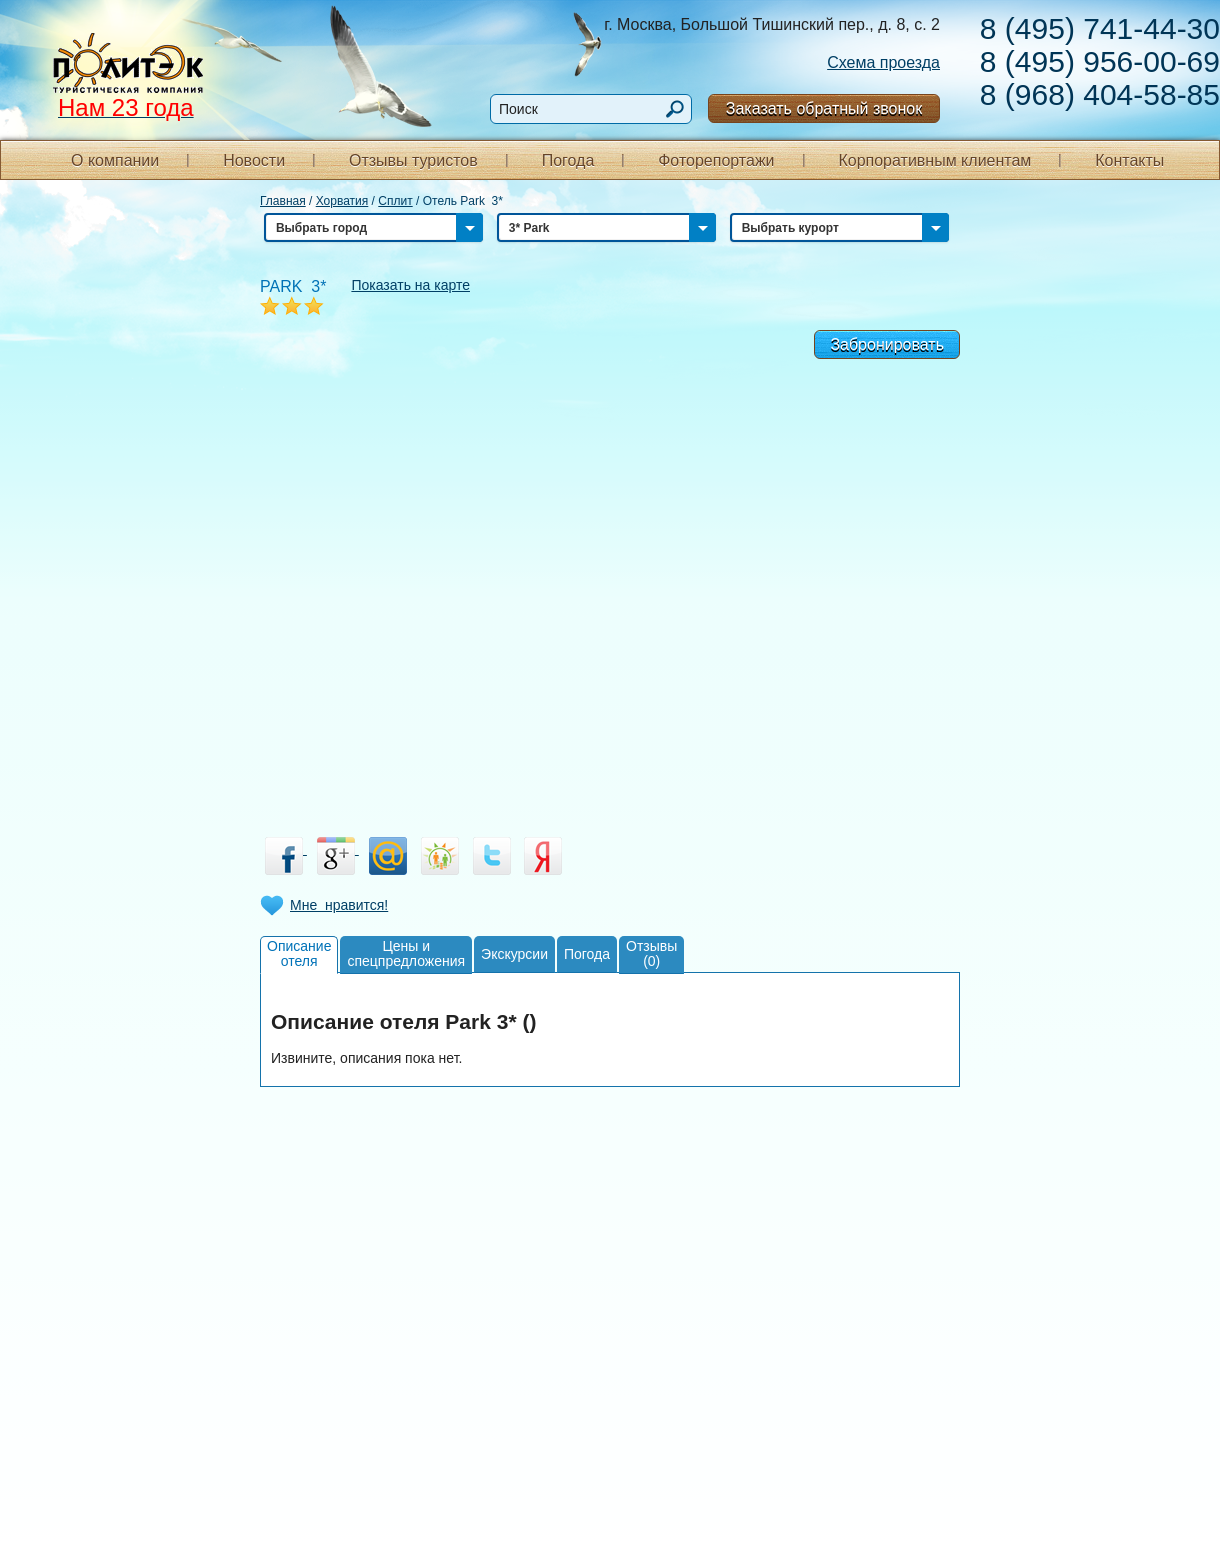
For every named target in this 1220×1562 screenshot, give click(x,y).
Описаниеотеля (299, 953)
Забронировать (887, 344)
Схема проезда (883, 62)
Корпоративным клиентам (934, 160)
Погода (568, 160)
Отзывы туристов (413, 160)
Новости (254, 160)
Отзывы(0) (651, 953)
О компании (115, 160)
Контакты (1129, 160)
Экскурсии (514, 954)
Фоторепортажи (716, 160)
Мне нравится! (339, 905)
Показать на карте (410, 285)
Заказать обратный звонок (824, 108)
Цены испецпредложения (406, 953)
